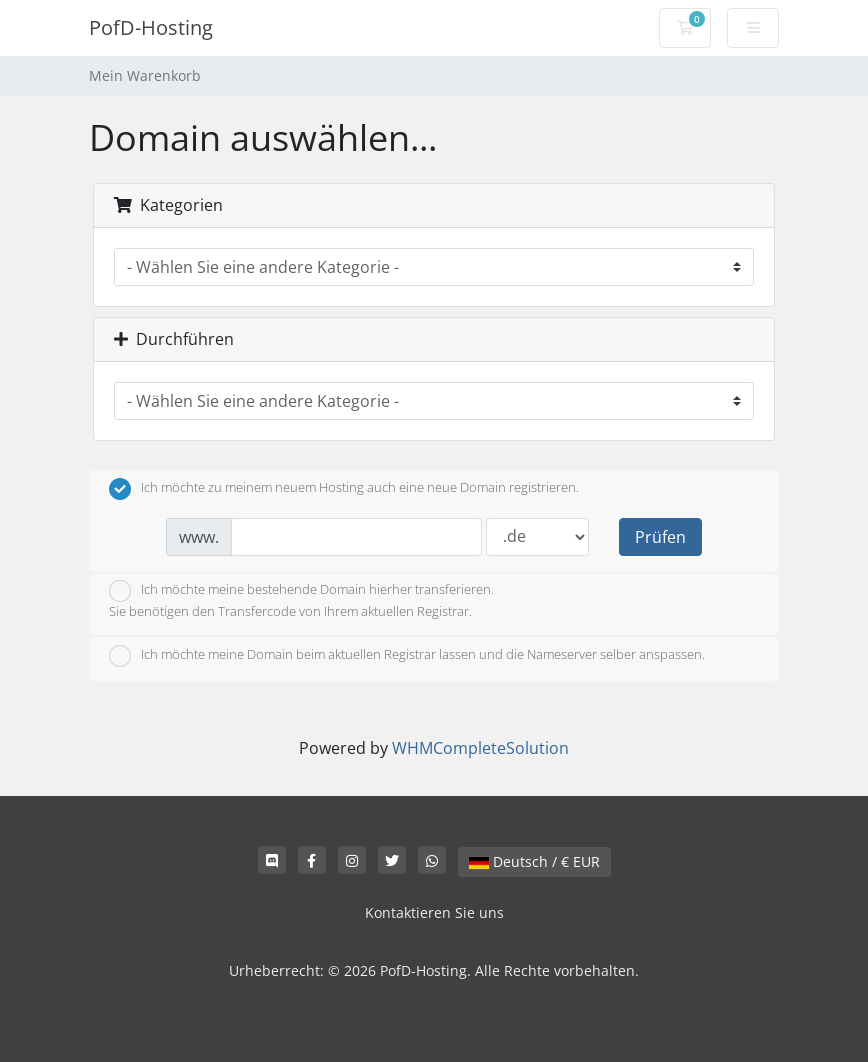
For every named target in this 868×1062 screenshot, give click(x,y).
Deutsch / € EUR (534, 861)
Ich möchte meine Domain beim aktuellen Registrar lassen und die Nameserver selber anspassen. (407, 656)
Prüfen (660, 537)
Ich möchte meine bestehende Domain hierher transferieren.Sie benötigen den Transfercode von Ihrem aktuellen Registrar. (301, 600)
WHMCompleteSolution (480, 748)
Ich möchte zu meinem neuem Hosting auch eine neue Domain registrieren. (344, 489)
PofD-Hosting (151, 27)
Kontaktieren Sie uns (434, 912)
